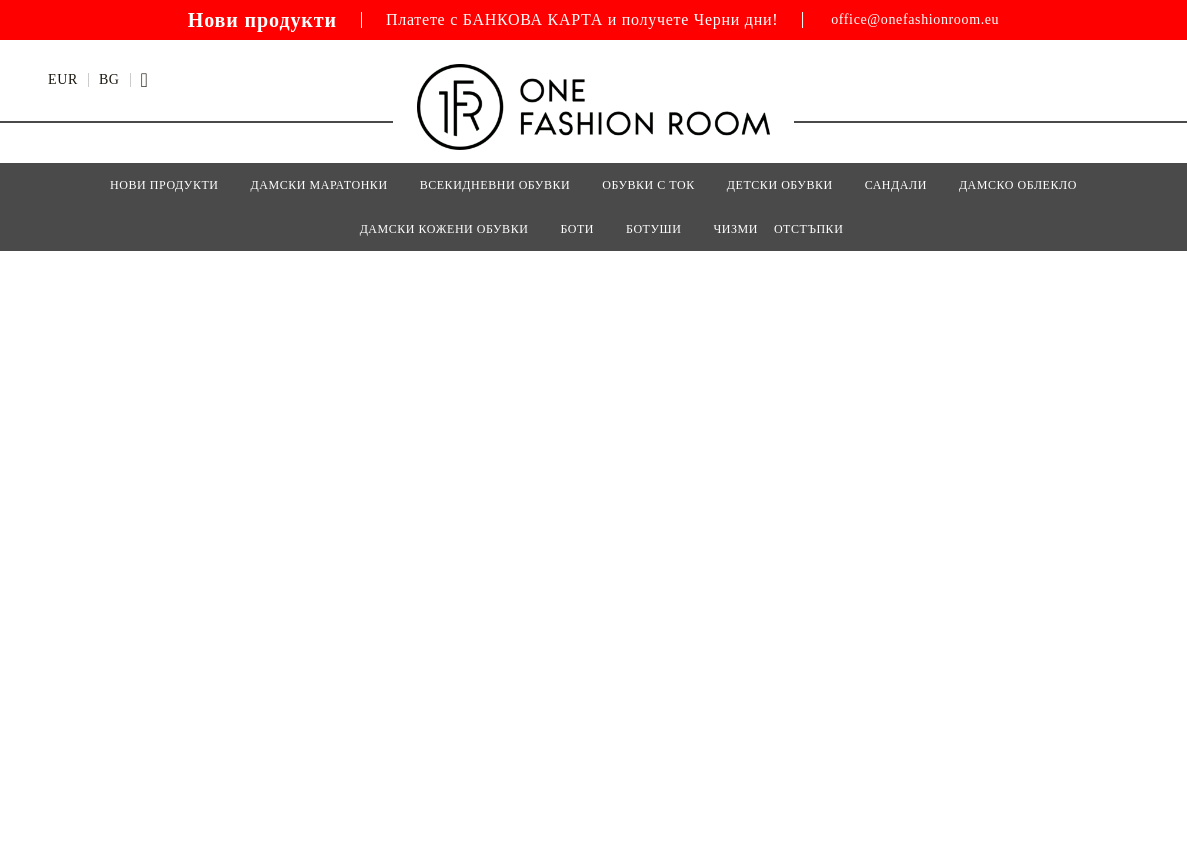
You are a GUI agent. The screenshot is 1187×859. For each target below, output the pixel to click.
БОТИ (577, 229)
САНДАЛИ (896, 185)
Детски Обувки (780, 185)
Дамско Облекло (1018, 185)
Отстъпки (808, 229)
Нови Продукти (164, 185)
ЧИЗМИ (735, 229)
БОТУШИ (653, 229)
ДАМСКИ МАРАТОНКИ (319, 185)
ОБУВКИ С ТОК (648, 185)
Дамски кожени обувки (444, 229)
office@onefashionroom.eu (915, 20)
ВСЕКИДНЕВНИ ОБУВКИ (495, 185)
